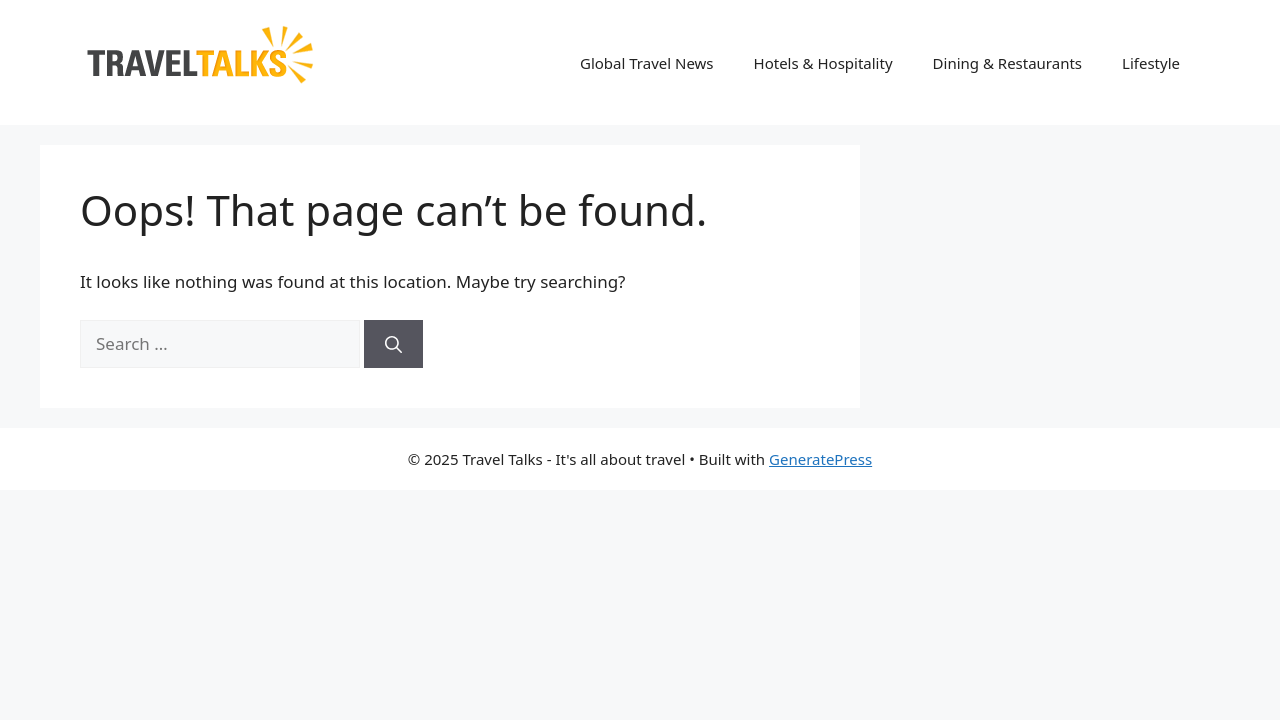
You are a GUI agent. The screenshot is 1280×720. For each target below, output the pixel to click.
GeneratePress (820, 459)
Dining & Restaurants (1008, 63)
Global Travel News (647, 63)
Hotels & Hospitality (823, 63)
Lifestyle (1151, 63)
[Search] (393, 344)
